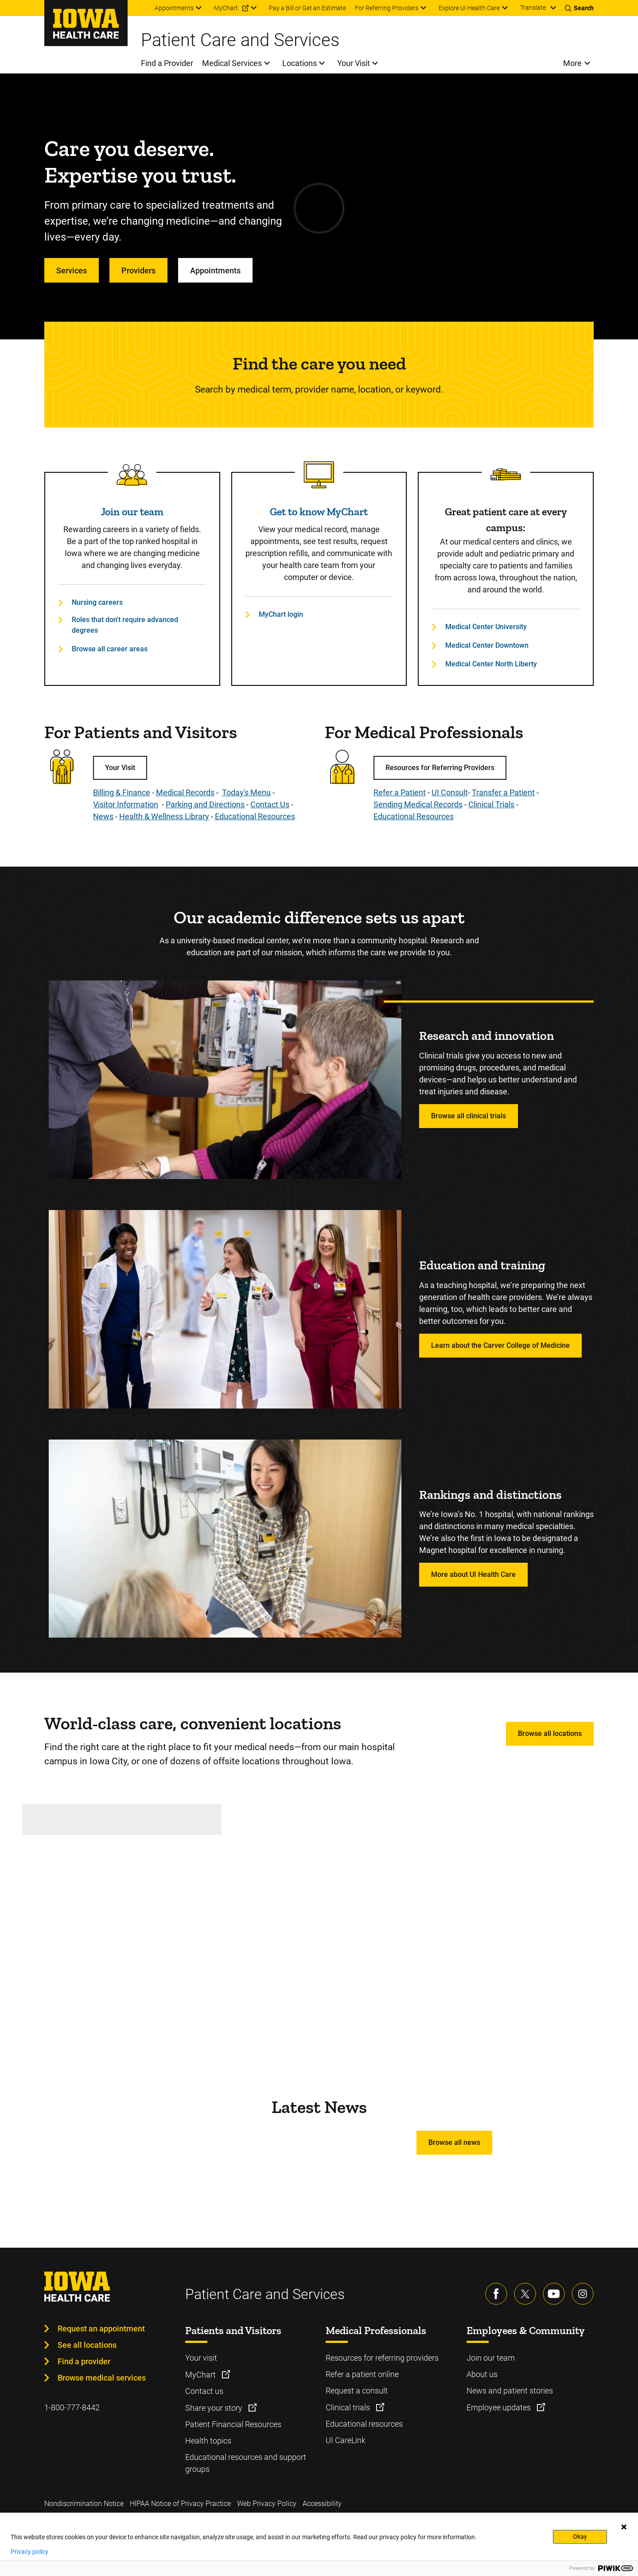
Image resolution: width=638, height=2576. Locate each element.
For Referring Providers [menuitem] (386, 8)
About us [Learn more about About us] (482, 2374)
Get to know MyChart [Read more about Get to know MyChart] (319, 511)
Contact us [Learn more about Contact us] (204, 2391)
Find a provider (84, 2361)
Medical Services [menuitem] (232, 63)
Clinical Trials (491, 804)
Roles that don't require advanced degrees (125, 624)
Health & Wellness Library (164, 816)
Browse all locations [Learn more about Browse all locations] (550, 1733)
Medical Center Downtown (487, 645)
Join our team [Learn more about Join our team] (491, 2357)
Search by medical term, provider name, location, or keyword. (319, 389)
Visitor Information (125, 804)
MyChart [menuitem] (226, 8)
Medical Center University (486, 627)
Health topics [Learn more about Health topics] (208, 2440)
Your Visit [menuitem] (353, 63)
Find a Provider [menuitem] (167, 63)
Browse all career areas (110, 649)
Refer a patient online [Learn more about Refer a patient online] (362, 2374)
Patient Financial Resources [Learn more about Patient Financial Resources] (233, 2424)
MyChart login (281, 614)
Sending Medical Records (418, 804)
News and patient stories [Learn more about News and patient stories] (510, 2390)
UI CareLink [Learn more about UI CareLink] (346, 2440)
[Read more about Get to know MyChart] (319, 474)
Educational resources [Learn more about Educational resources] (364, 2423)
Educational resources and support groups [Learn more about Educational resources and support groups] (245, 2463)
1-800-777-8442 (72, 2407)
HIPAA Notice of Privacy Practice (180, 2503)
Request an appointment (101, 2328)
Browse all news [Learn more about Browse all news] (454, 2142)
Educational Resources (255, 816)
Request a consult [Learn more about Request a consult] (357, 2390)
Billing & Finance (121, 792)
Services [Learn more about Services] (71, 270)
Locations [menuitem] (299, 63)
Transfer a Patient (503, 792)
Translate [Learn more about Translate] (533, 7)
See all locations (87, 2345)
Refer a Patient (399, 792)
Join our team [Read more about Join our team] (132, 511)
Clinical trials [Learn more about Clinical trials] (349, 2407)
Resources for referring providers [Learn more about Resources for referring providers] (382, 2357)
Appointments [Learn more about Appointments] (215, 270)
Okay (580, 2536)
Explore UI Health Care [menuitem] (469, 8)
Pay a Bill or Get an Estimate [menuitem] (307, 8)
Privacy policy (29, 2551)
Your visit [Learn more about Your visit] (201, 2357)
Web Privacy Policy (266, 2503)
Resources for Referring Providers (439, 767)
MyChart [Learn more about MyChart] (201, 2374)
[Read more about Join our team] (132, 474)
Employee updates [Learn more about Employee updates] (500, 2407)
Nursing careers (97, 602)
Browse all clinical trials (468, 1116)
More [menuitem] (572, 63)
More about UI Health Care (473, 1574)
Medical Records (185, 792)
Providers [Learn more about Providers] (138, 270)
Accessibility (322, 2503)
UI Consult (450, 792)
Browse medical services (102, 2377)
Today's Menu (246, 792)
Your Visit (120, 767)
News (103, 816)
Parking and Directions (205, 804)
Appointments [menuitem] (174, 8)
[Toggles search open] (579, 8)
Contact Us (269, 804)
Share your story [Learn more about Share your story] (214, 2408)
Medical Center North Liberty (491, 664)
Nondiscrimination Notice (84, 2503)
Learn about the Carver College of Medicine (500, 1345)
